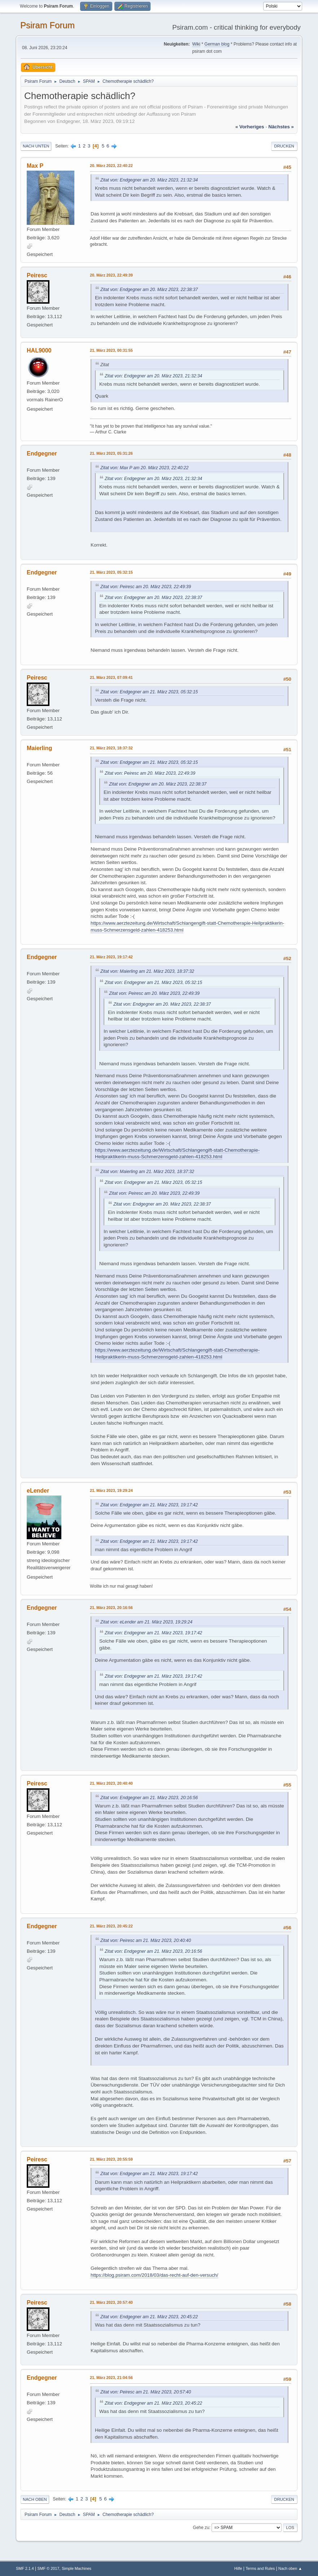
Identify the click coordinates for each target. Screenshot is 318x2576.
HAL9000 (39, 350)
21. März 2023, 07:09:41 (111, 677)
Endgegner (42, 453)
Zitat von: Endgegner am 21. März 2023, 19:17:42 (149, 1504)
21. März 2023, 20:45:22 (111, 1926)
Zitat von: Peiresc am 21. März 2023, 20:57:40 (145, 2392)
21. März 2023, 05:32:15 (111, 572)
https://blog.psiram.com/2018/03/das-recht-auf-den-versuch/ (154, 2275)
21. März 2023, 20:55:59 (111, 2159)
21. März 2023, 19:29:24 (111, 1490)
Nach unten (36, 146)
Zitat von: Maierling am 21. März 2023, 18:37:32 (147, 971)
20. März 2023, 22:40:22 (111, 165)
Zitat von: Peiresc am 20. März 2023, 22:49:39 (145, 586)
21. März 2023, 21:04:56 (111, 2377)
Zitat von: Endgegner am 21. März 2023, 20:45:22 (149, 2316)
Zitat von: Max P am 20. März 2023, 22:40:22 (144, 467)
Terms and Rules (260, 2568)
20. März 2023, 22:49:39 (111, 275)
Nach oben (35, 2499)
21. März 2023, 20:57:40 (111, 2302)
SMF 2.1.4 (25, 2568)
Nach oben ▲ (290, 2568)
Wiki (196, 44)
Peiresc (37, 275)
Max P (35, 166)
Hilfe (238, 2568)
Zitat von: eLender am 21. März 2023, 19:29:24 (146, 1622)
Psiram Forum (47, 25)
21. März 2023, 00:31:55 (111, 350)
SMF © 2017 (49, 2568)
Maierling (39, 748)
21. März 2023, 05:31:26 (111, 453)
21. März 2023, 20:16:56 (111, 1607)
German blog (216, 44)
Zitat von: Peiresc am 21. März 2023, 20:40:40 (145, 1940)
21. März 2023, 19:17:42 (111, 957)
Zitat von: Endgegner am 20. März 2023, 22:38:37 (149, 289)
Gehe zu (201, 2527)
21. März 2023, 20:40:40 (111, 1783)
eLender (38, 1491)
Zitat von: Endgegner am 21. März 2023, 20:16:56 (149, 1797)
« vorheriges (249, 126)
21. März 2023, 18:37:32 (111, 748)
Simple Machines (76, 2568)
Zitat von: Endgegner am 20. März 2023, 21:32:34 (149, 180)
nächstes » (281, 126)
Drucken (284, 146)
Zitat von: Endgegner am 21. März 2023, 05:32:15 (149, 691)
